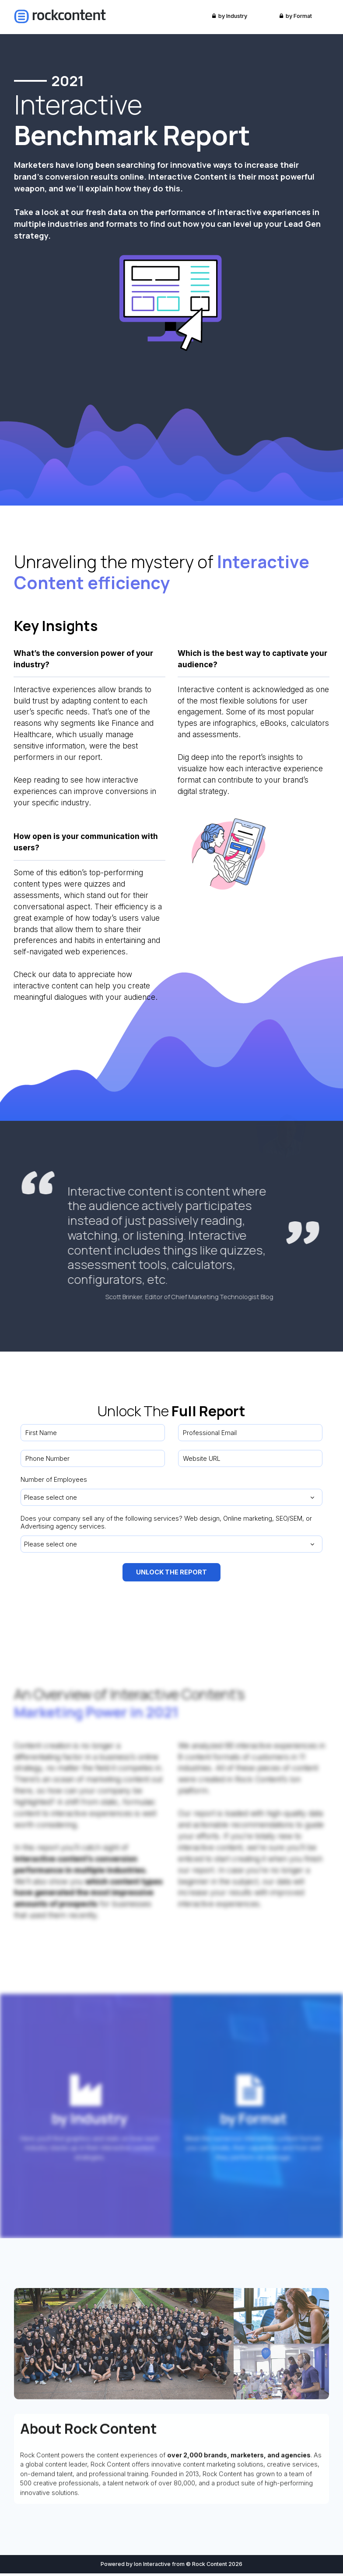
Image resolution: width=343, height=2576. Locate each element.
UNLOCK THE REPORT (171, 1573)
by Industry (230, 15)
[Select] (171, 1497)
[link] (60, 16)
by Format (296, 15)
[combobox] (171, 1497)
